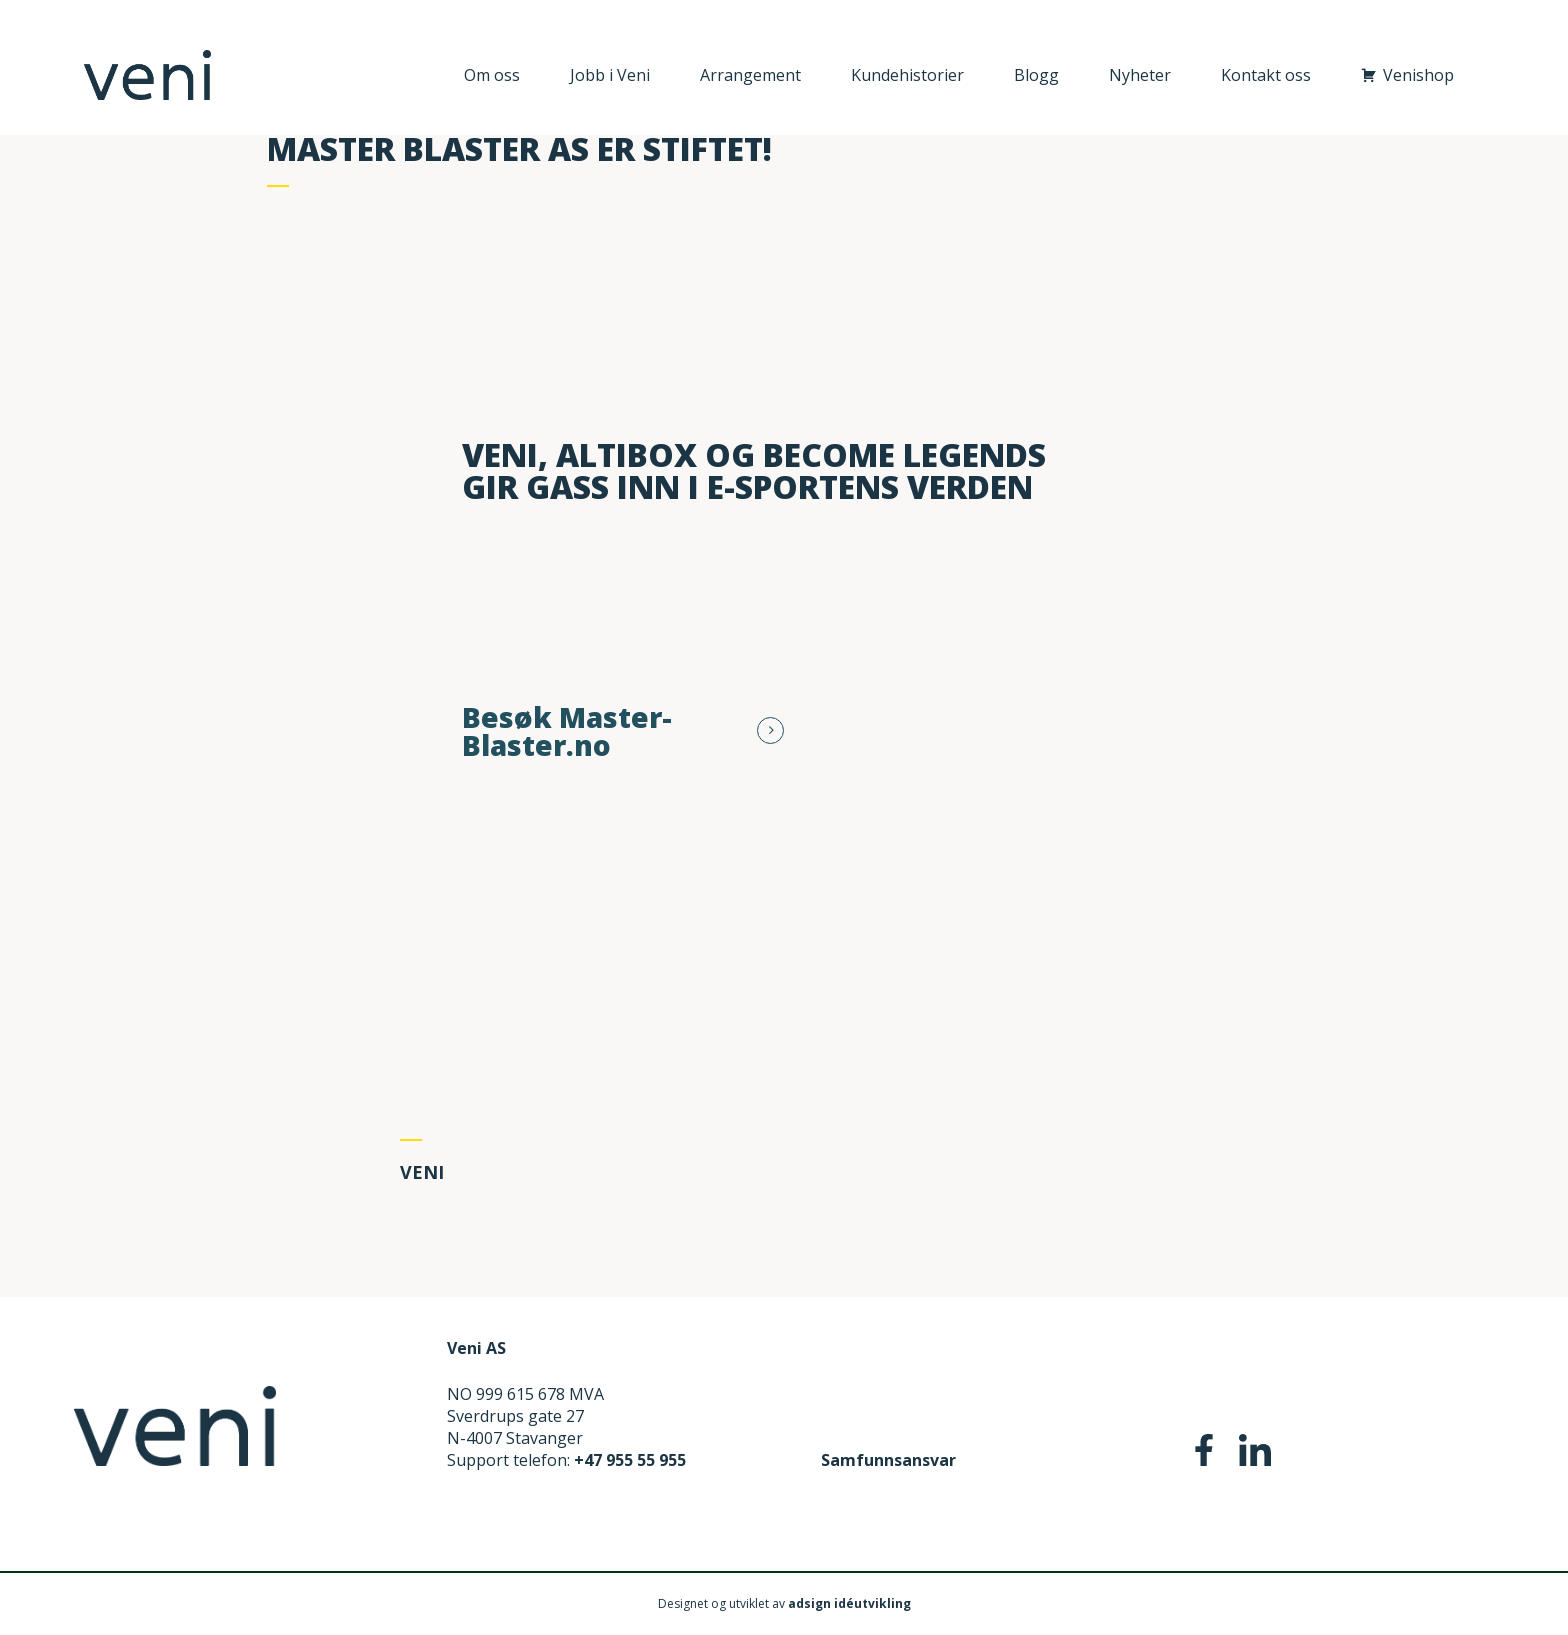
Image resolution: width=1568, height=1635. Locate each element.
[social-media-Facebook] (1204, 1460)
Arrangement (750, 75)
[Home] (175, 1460)
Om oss (492, 75)
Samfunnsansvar (888, 1460)
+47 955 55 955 (630, 1460)
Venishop (1418, 75)
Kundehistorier (907, 75)
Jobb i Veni (610, 75)
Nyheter (1140, 75)
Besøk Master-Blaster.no (567, 731)
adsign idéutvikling (849, 1603)
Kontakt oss (1266, 75)
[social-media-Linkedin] (1255, 1460)
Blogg (1036, 75)
